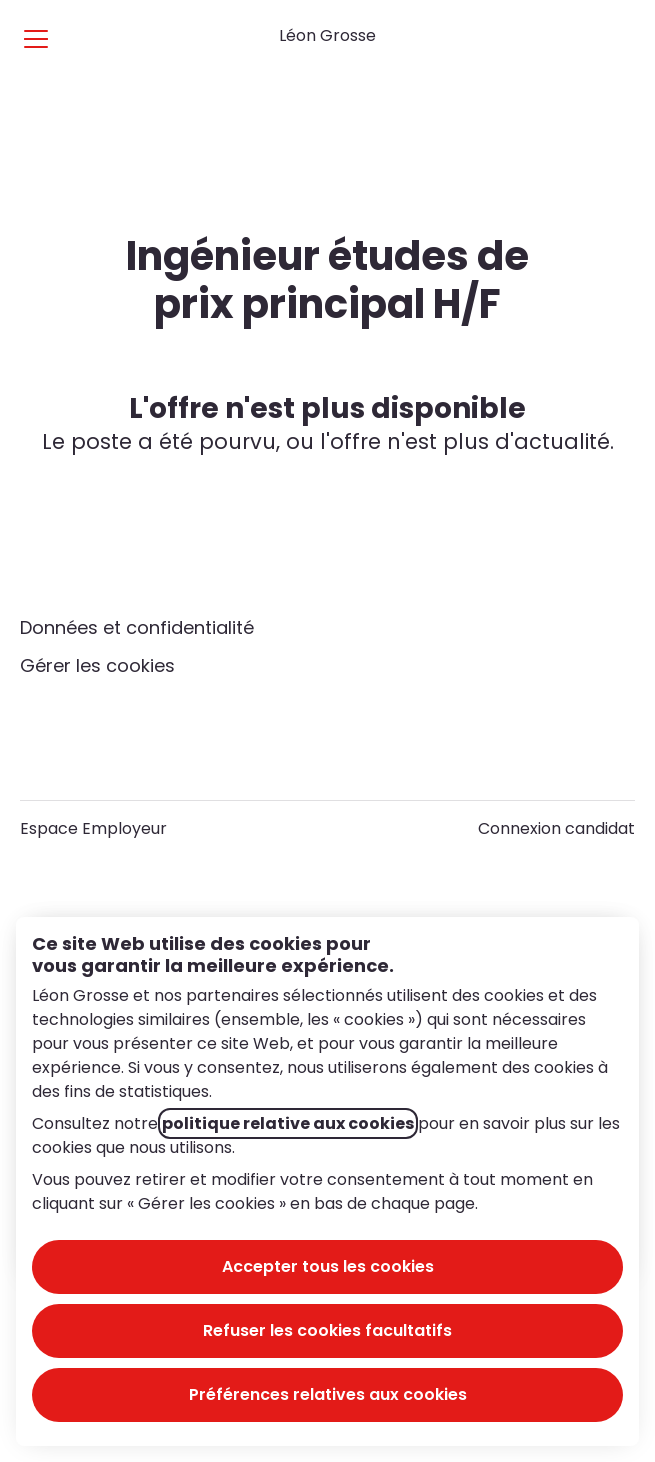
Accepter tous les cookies (328, 1266)
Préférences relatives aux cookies (328, 1394)
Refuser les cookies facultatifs (327, 1330)
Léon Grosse (327, 35)
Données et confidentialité (137, 627)
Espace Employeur (93, 828)
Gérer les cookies (97, 665)
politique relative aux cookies (288, 1123)
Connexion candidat (556, 828)
